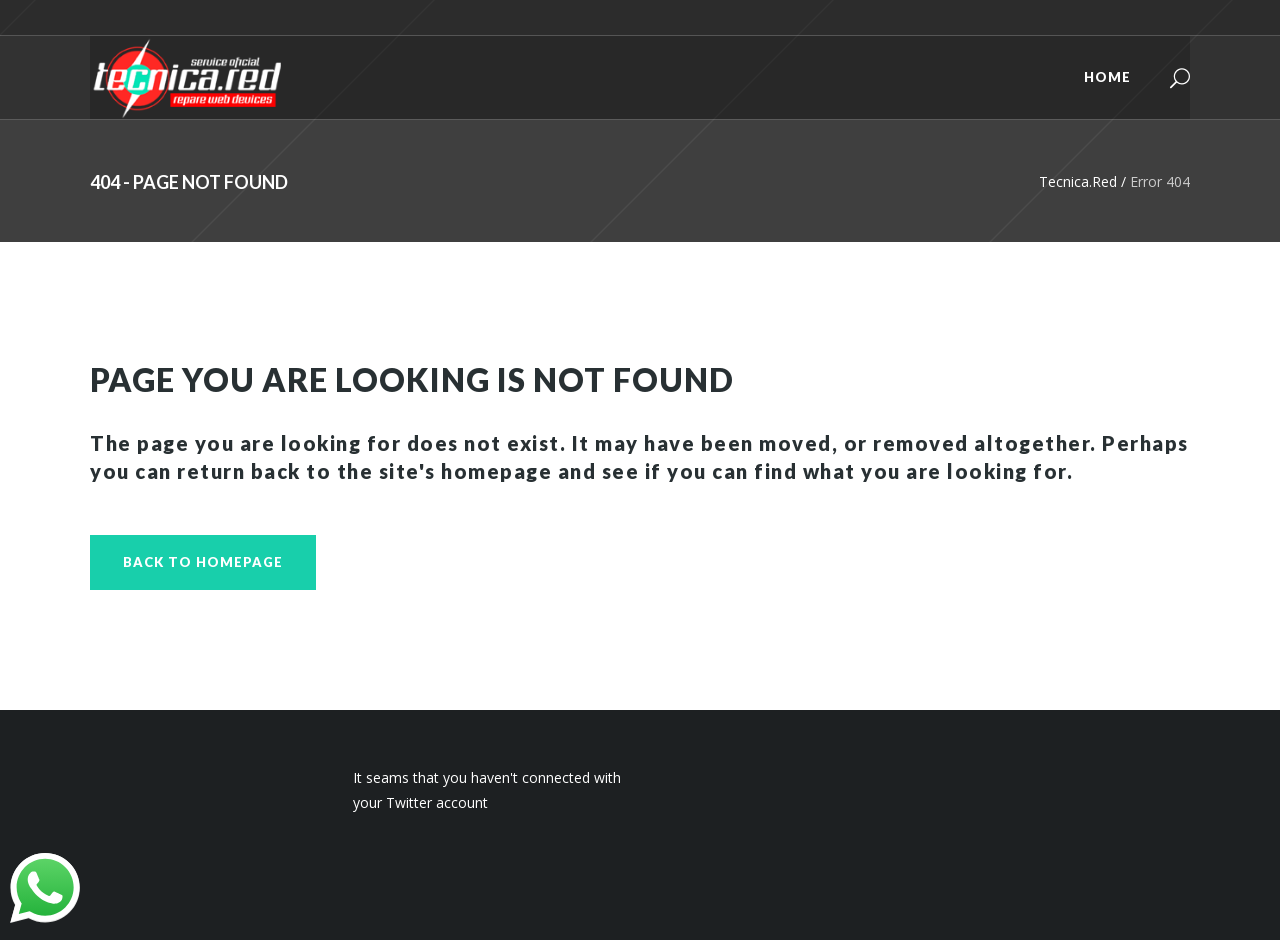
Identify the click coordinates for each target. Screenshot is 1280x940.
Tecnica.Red (1078, 181)
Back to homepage (203, 562)
